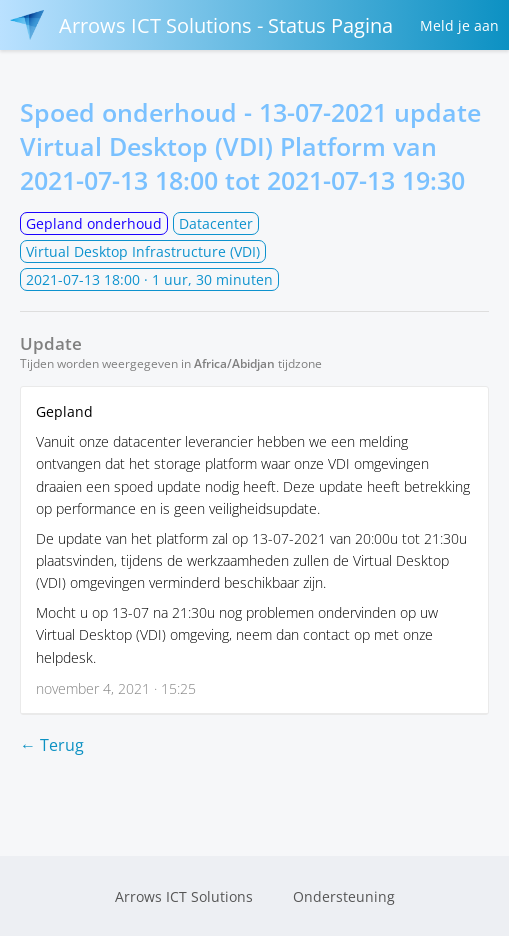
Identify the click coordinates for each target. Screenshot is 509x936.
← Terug (52, 745)
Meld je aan (459, 25)
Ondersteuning (344, 896)
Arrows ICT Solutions (184, 896)
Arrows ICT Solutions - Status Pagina (201, 25)
